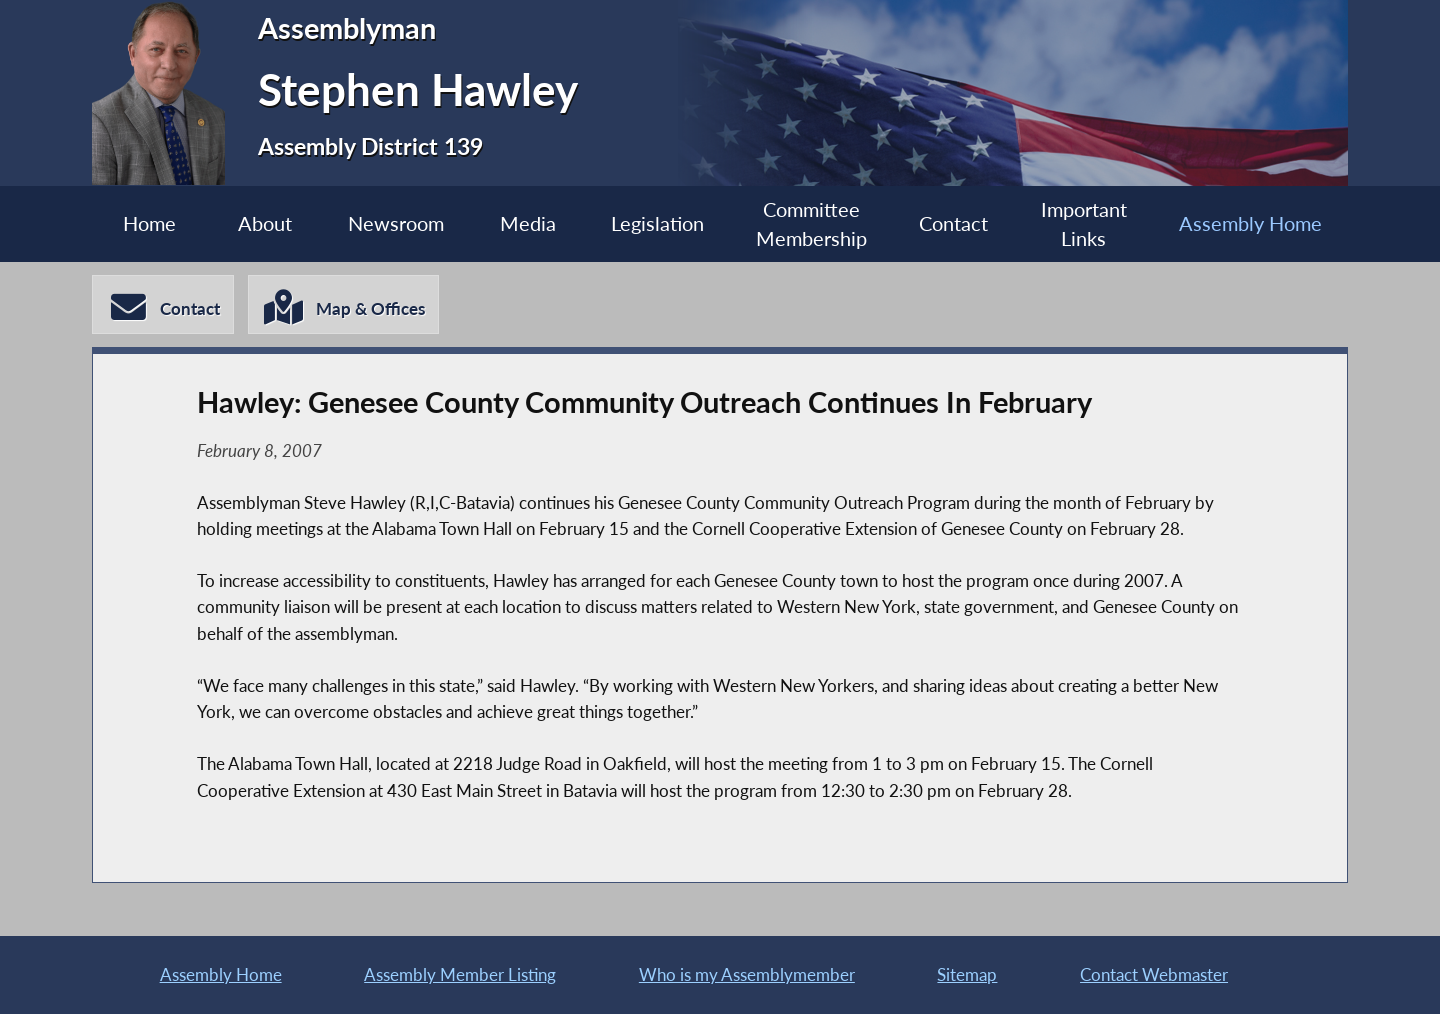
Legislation (657, 223)
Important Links (1084, 224)
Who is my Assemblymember (747, 974)
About (265, 223)
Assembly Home (1250, 223)
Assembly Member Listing (460, 974)
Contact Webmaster (1154, 974)
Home (149, 223)
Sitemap (967, 974)
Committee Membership (811, 224)
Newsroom (396, 223)
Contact (953, 223)
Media (528, 223)
